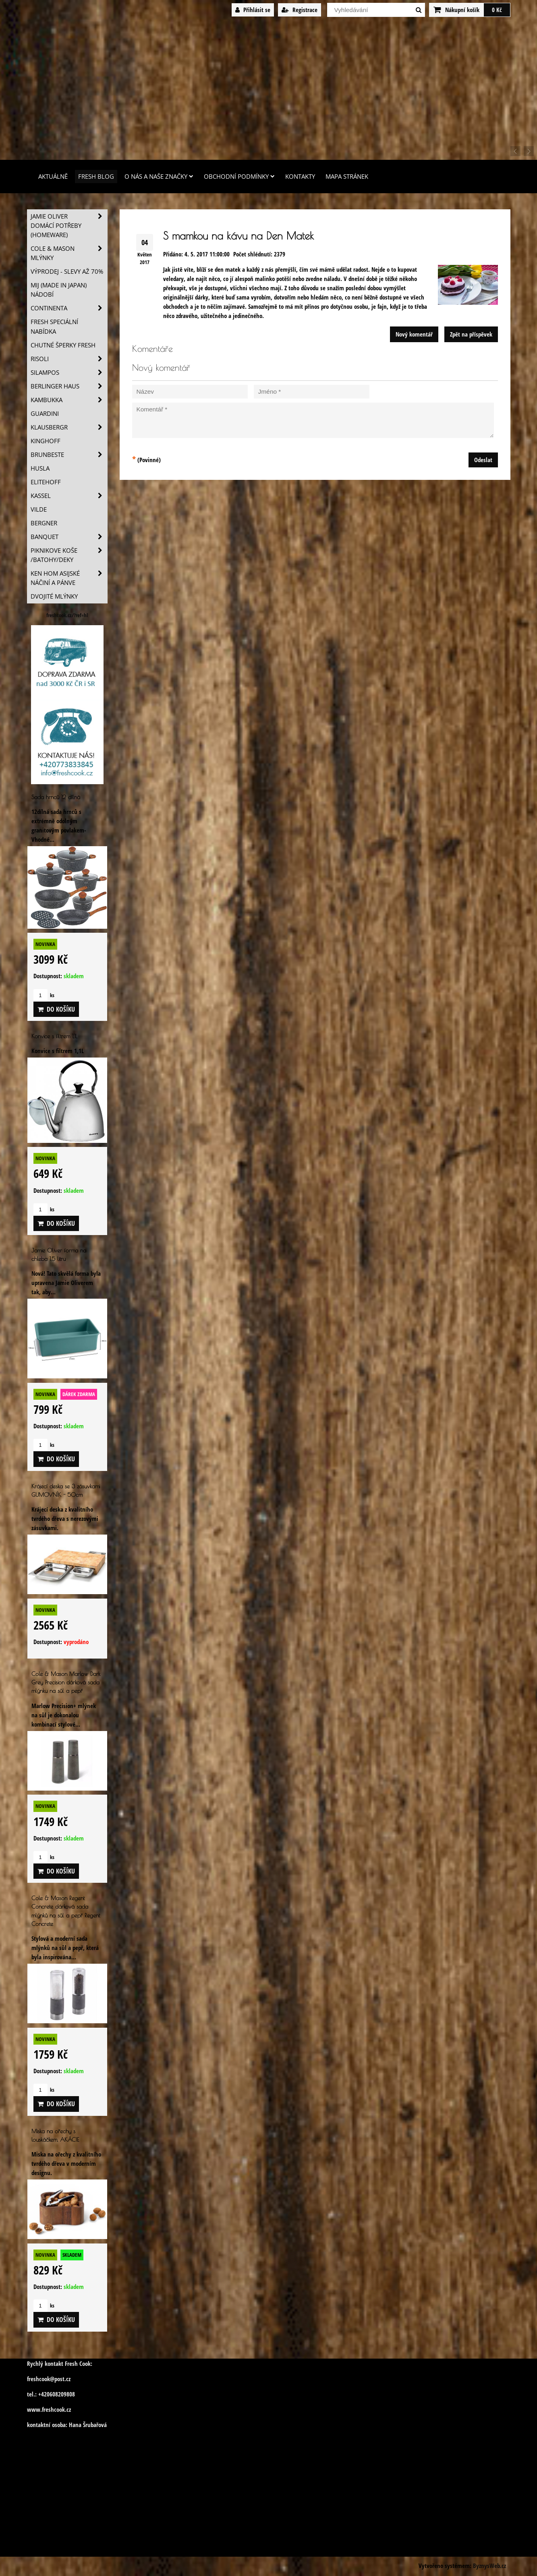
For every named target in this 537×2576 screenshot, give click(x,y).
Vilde (39, 509)
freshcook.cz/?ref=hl (67, 615)
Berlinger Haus (69, 386)
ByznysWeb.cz (489, 2566)
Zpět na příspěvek (471, 334)
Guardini (45, 413)
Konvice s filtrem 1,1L (54, 1036)
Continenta (69, 308)
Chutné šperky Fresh (63, 345)
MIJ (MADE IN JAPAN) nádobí (59, 290)
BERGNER (44, 523)
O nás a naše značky (158, 176)
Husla (40, 468)
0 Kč (497, 10)
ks (43, 995)
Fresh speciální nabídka (54, 326)
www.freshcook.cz (49, 2409)
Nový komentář (414, 334)
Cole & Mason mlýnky (69, 253)
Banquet (69, 536)
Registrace (299, 10)
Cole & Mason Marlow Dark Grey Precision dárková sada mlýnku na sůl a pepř (65, 1682)
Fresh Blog (96, 176)
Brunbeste (69, 454)
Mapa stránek (347, 176)
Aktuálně (53, 176)
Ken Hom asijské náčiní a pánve (69, 578)
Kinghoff (45, 441)
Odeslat (483, 460)
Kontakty (300, 176)
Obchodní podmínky (239, 176)
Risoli (69, 359)
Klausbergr (69, 427)
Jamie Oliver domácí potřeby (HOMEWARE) (69, 226)
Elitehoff (46, 482)
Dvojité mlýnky (54, 596)
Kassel (69, 495)
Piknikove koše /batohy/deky (69, 555)
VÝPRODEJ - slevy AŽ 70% (67, 271)
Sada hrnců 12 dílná (55, 796)
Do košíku (56, 1009)
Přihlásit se (252, 10)
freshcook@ (40, 2379)
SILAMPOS (69, 372)
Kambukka (69, 400)
